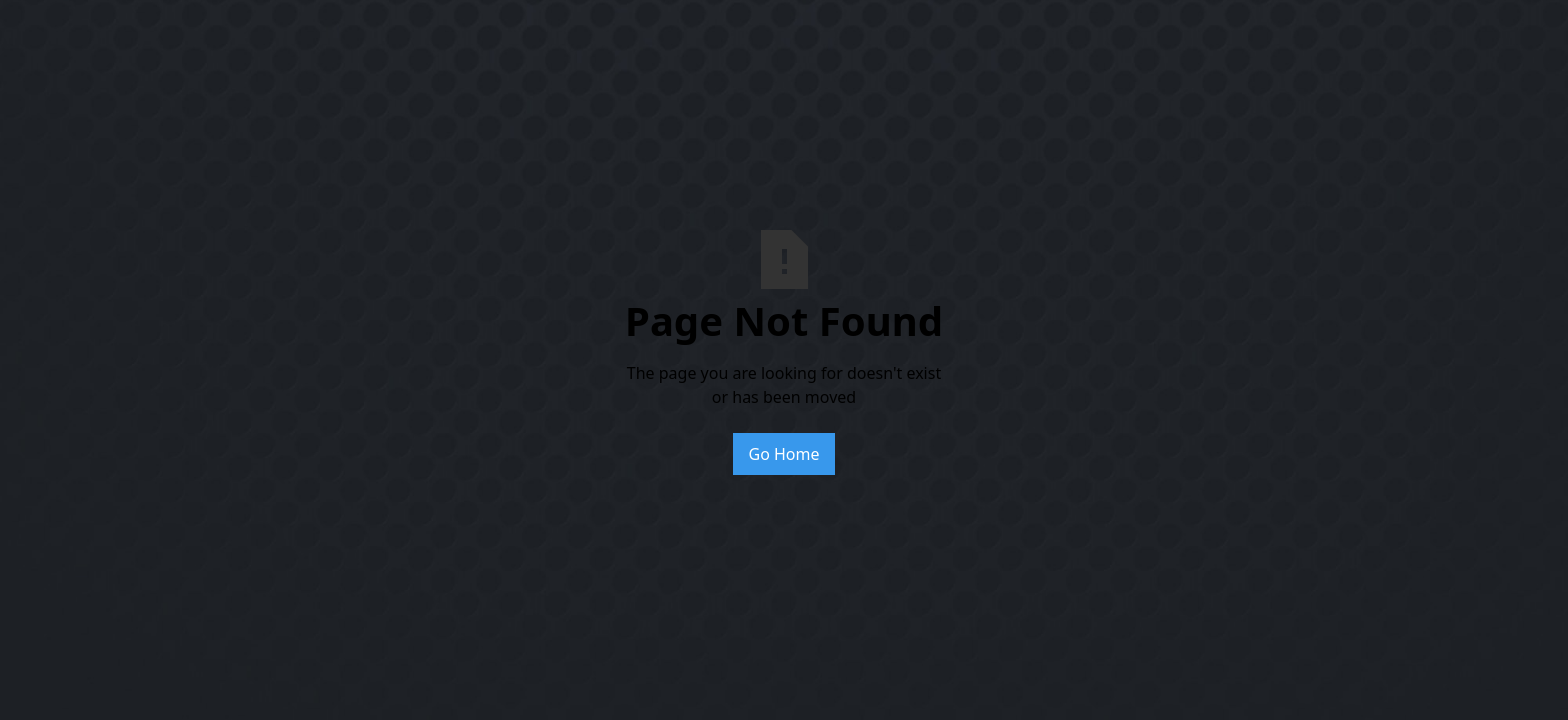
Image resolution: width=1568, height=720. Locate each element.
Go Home (783, 454)
